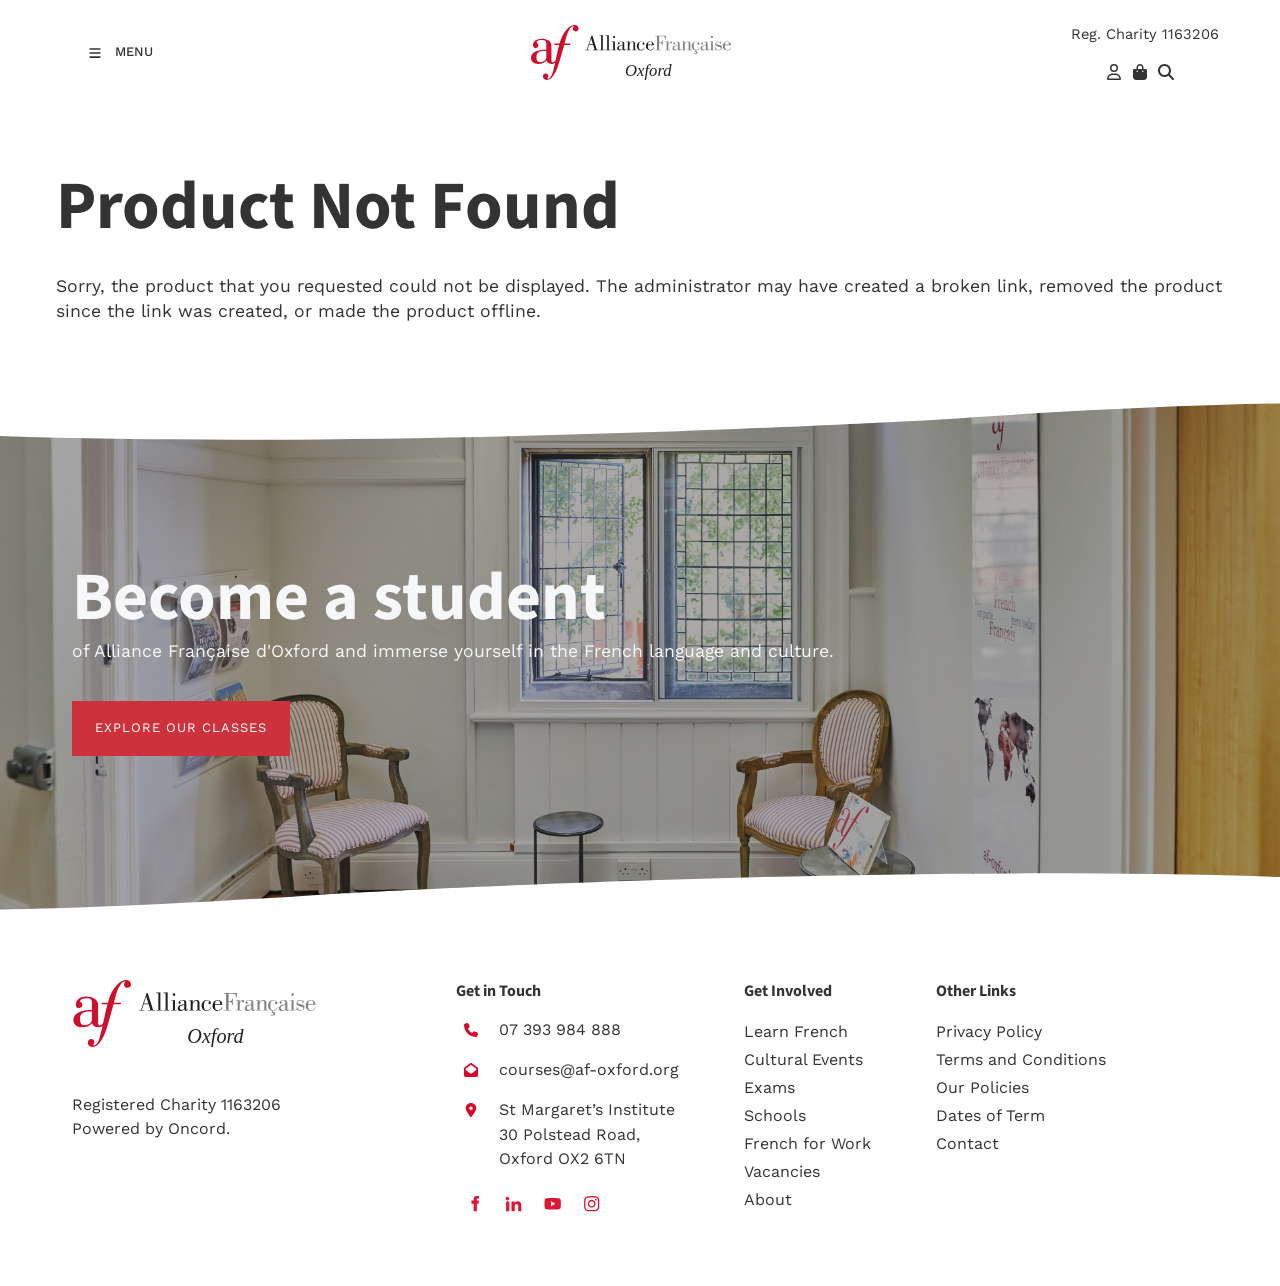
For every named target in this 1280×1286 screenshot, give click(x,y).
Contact (967, 1143)
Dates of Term (990, 1115)
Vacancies (782, 1171)
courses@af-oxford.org (589, 1069)
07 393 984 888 (560, 1029)
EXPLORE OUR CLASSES (158, 712)
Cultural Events (803, 1059)
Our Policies (982, 1087)
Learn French (796, 1031)
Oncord (197, 1128)
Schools (775, 1115)
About (768, 1199)
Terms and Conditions (1021, 1059)
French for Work (807, 1143)
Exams (769, 1087)
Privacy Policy (989, 1031)
